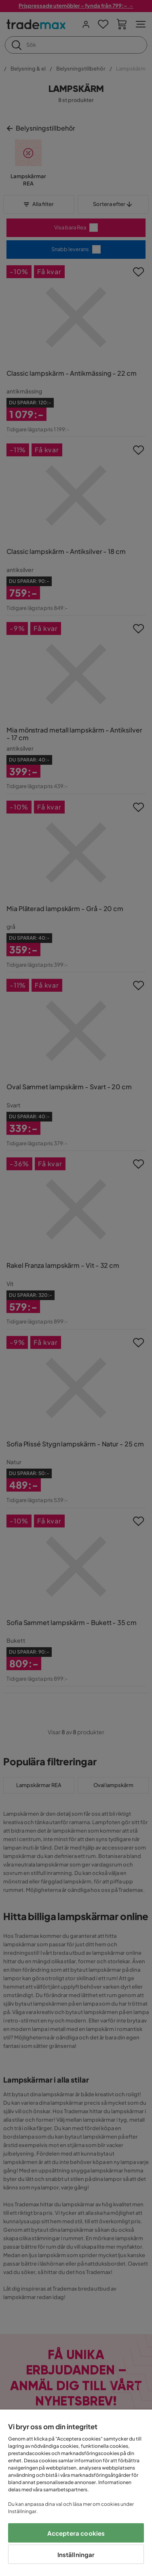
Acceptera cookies (76, 2533)
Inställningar (76, 2554)
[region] (76, 2493)
